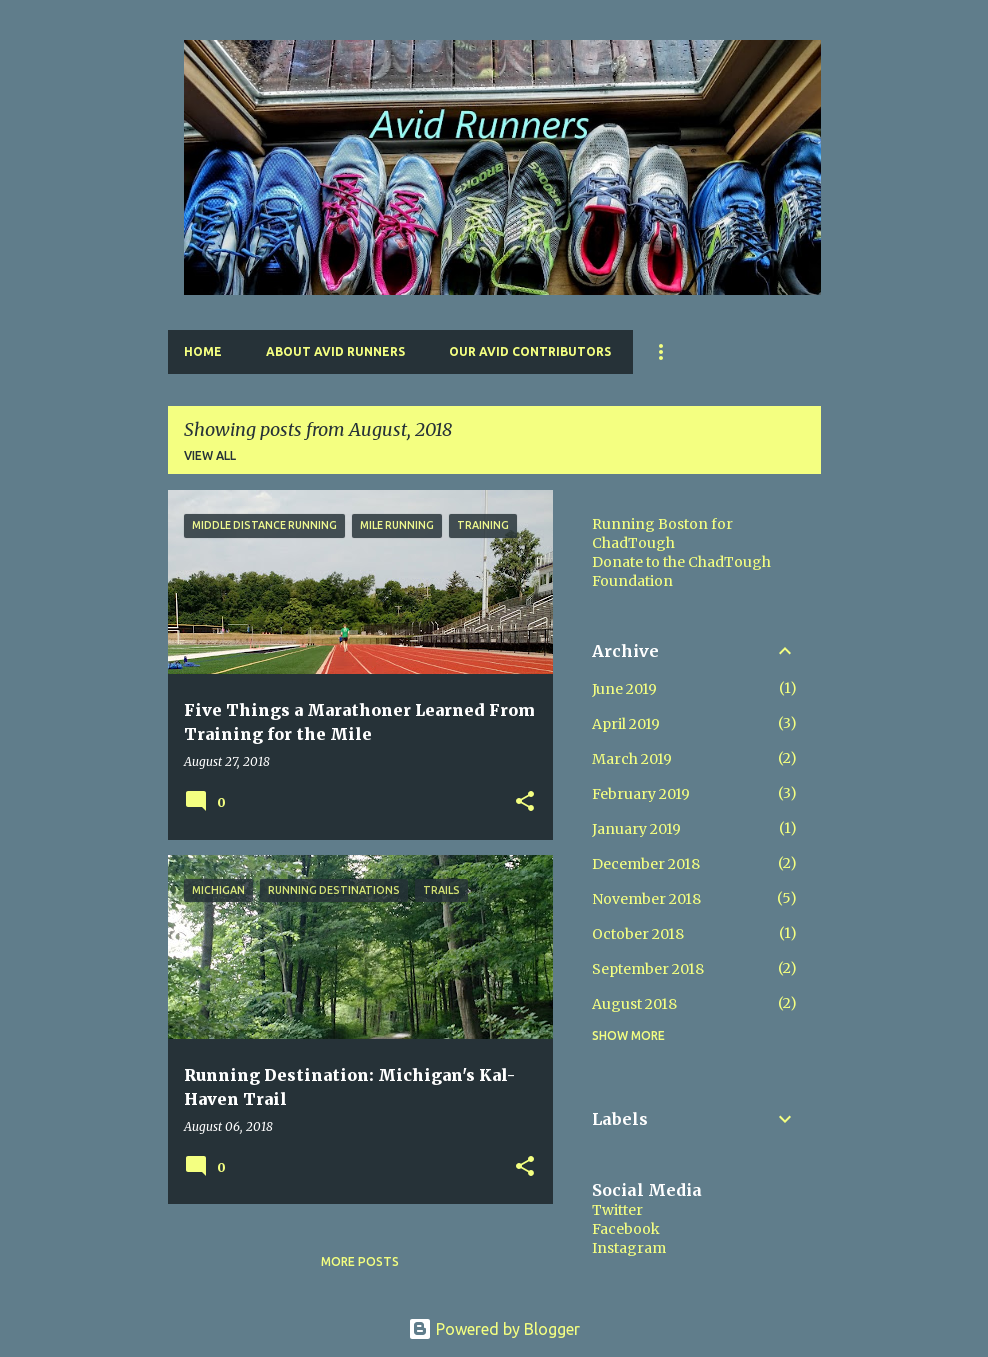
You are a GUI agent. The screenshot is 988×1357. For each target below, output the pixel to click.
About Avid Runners (335, 351)
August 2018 (634, 1004)
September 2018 (648, 969)
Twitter (617, 1210)
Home (203, 351)
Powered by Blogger (494, 1329)
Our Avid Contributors (530, 351)
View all (210, 455)
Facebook (626, 1229)
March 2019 (632, 759)
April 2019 (626, 724)
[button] (525, 802)
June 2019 (624, 689)
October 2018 (638, 934)
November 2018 (646, 899)
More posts (360, 1261)
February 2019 (641, 794)
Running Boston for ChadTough (662, 533)
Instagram (629, 1248)
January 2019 (636, 829)
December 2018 (646, 864)
